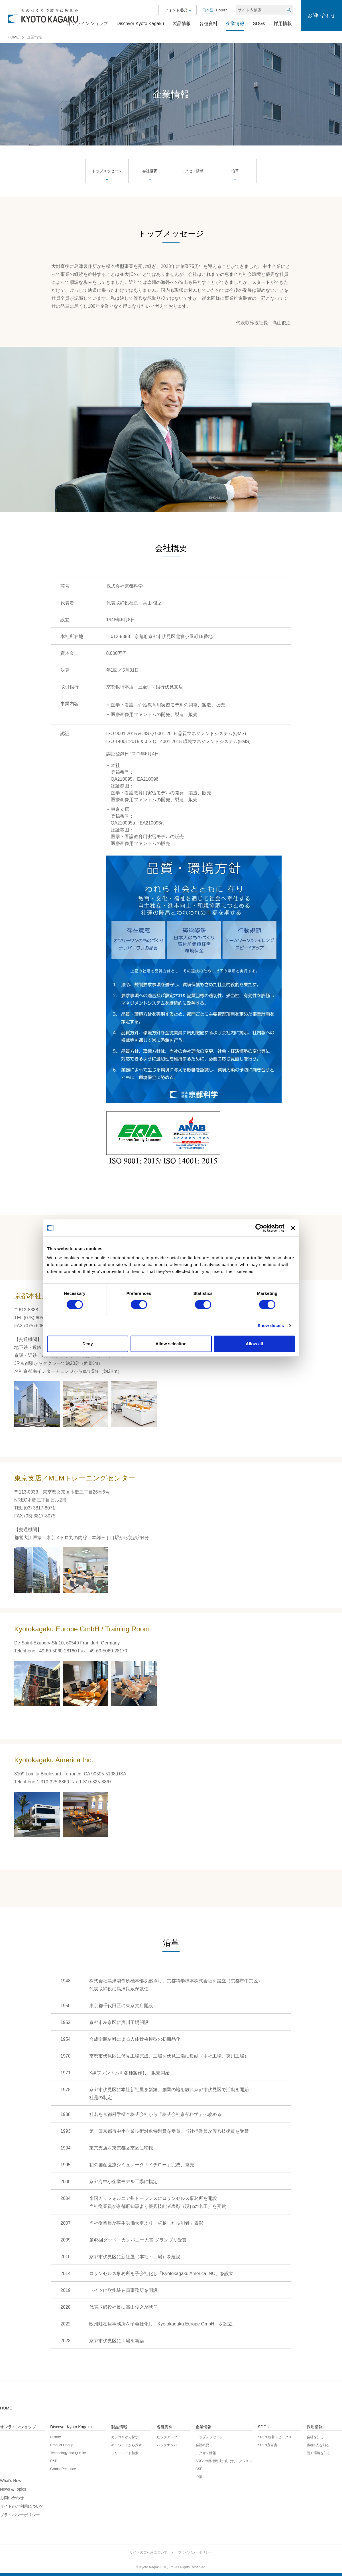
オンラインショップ (87, 23)
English (221, 10)
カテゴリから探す (125, 2437)
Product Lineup (61, 2445)
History (55, 2437)
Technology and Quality (68, 2453)
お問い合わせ (321, 15)
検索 (288, 10)
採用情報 (283, 23)
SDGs (259, 23)
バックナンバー (169, 2445)
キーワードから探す (126, 2445)
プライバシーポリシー (20, 2515)
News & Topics (13, 2489)
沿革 (235, 171)
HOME (13, 37)
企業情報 (235, 23)
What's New (10, 2481)
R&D (53, 2461)
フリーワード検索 (125, 2453)
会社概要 (149, 171)
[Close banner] (293, 1228)
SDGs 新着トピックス (275, 2437)
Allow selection (170, 1343)
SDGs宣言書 (267, 2445)
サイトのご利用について (22, 2506)
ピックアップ (167, 2437)
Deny (87, 1343)
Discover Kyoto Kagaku (140, 23)
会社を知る (315, 2437)
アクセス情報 (192, 171)
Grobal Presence (63, 2469)
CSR (199, 2469)
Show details (271, 1325)
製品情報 (181, 23)
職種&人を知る (318, 2445)
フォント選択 (176, 10)
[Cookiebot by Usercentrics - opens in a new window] (259, 1228)
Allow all (254, 1343)
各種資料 (208, 23)
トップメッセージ (107, 171)
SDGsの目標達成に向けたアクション (224, 2461)
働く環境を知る (319, 2453)
